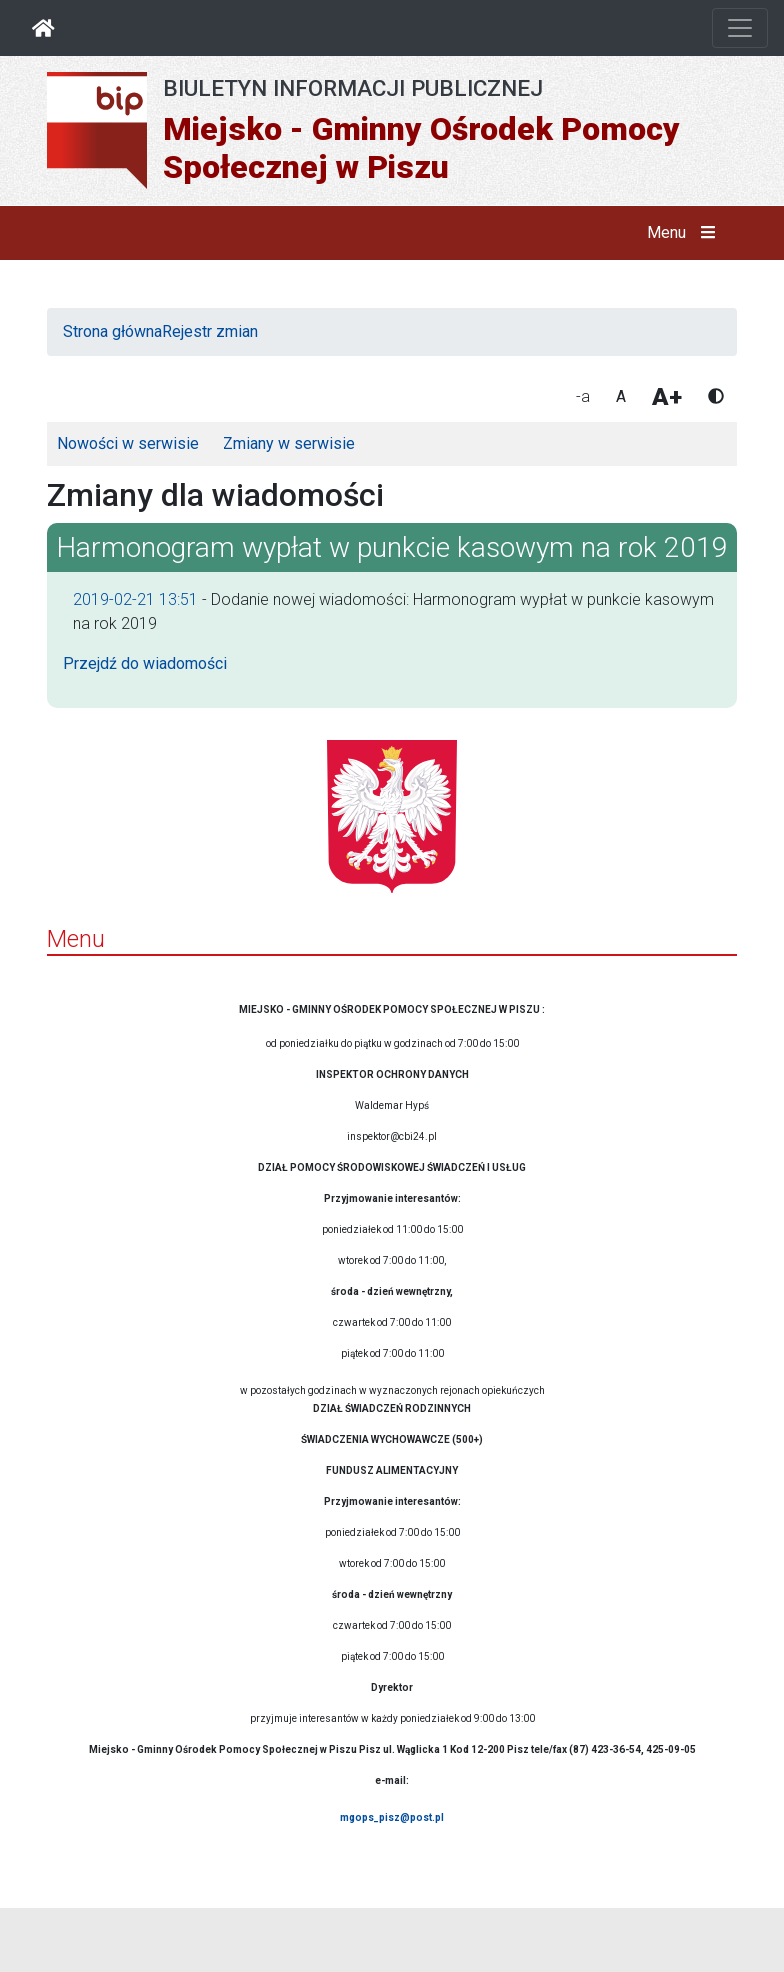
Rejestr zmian (210, 331)
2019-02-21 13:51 (135, 599)
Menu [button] (685, 233)
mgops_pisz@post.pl (392, 1817)
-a (583, 396)
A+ (667, 397)
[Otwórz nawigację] (740, 28)
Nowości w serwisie (128, 443)
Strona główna (112, 331)
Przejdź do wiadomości (145, 663)
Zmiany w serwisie (289, 443)
